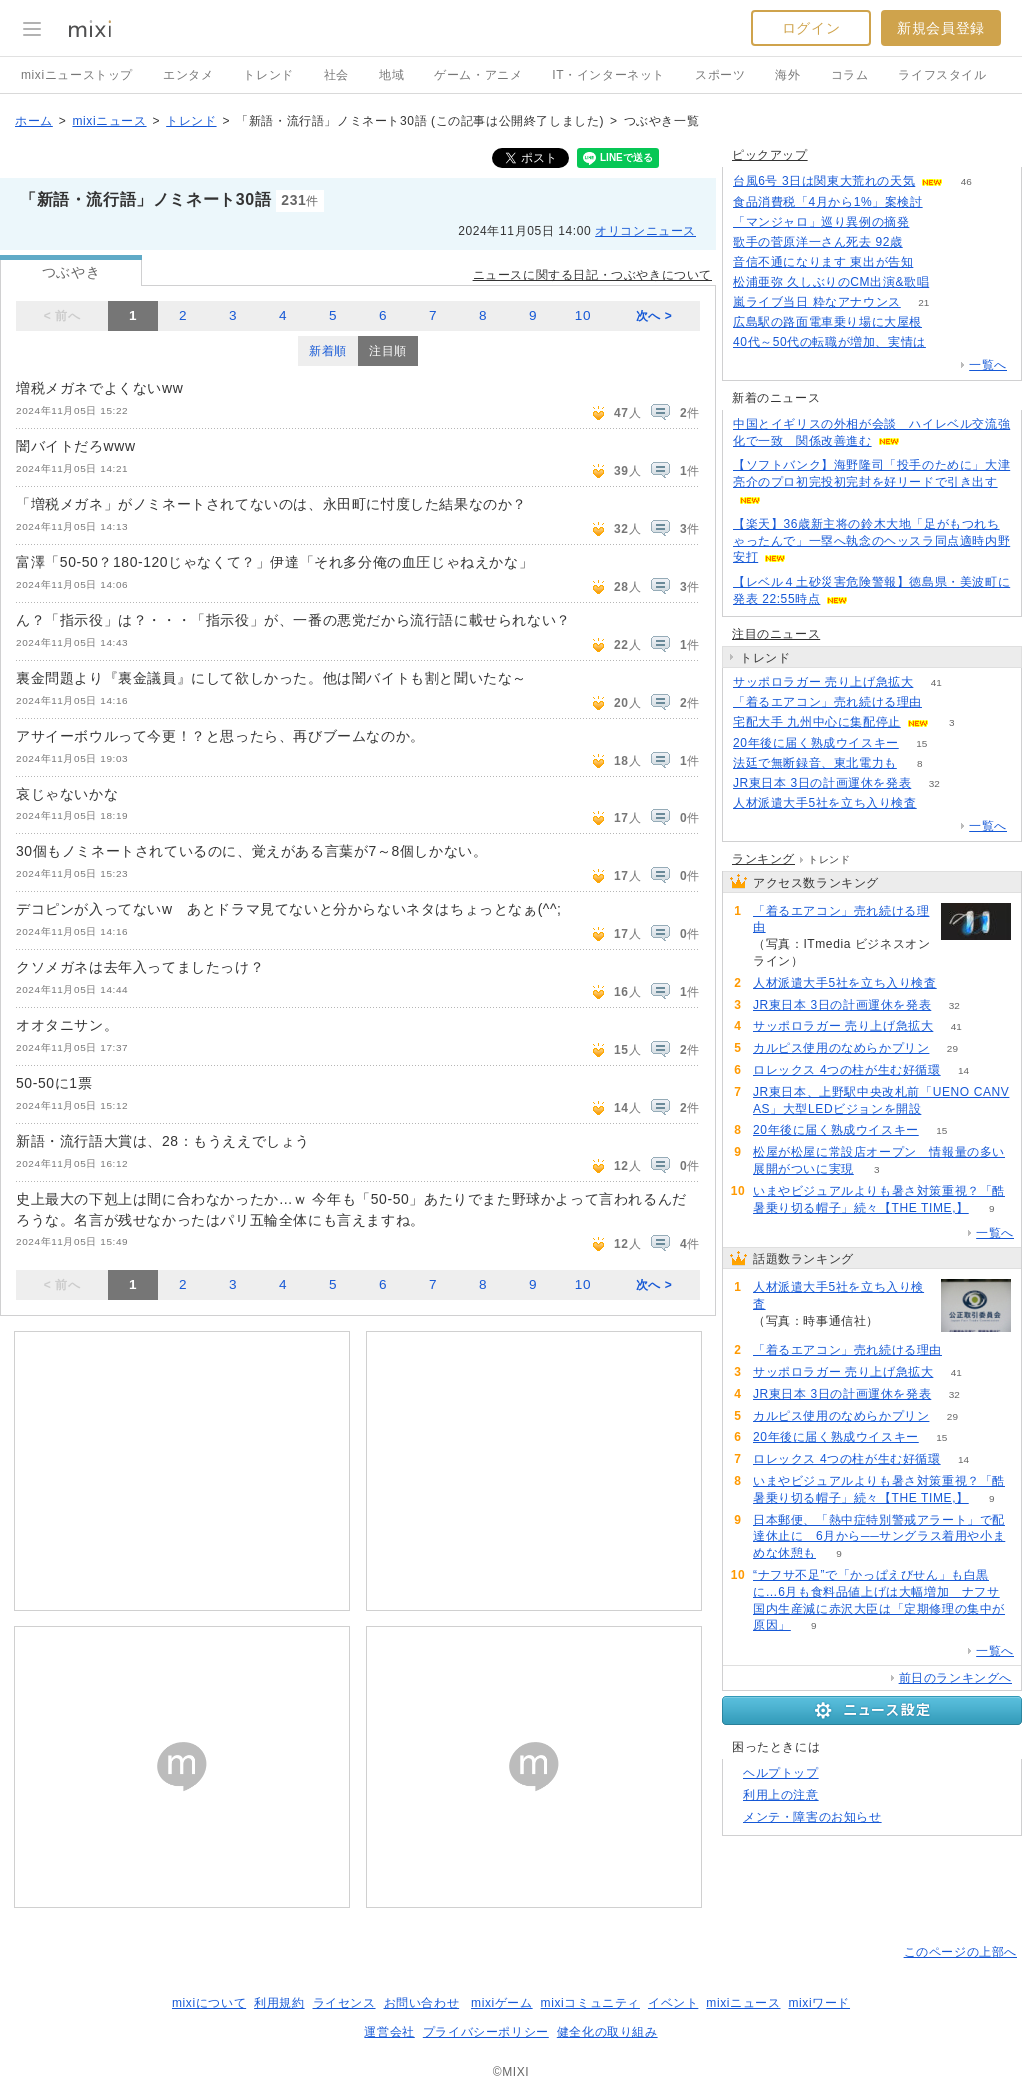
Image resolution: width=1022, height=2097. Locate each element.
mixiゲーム (502, 2003)
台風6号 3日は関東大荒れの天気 (824, 181)
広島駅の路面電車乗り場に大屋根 (827, 322)
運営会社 (389, 2032)
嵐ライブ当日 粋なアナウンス (817, 302)
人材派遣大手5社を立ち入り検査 (825, 803)
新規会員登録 (941, 28)
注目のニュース (776, 634)
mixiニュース (109, 121)
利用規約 (279, 2003)
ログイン (811, 28)
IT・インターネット (608, 75)
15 (921, 743)
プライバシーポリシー (486, 2032)
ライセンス (344, 2003)
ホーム (34, 121)
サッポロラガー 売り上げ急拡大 (823, 682)
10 (583, 315)
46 (966, 181)
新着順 (328, 351)
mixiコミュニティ (590, 2003)
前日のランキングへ (955, 1678)
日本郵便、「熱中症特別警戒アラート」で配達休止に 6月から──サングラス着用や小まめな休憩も (879, 1537)
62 (939, 803)
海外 (787, 75)
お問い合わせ (422, 2003)
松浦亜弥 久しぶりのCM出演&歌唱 (831, 282)
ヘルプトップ (781, 1773)
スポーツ (720, 75)
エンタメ (188, 75)
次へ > (654, 316)
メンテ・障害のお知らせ (812, 1817)
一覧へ (988, 365)
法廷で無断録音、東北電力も (815, 763)
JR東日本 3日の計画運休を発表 (822, 783)
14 (963, 1070)
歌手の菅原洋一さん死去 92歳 (818, 242)
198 (945, 202)
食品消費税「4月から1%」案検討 (828, 202)
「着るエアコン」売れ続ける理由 (827, 702)
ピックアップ (770, 155)
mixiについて (209, 2003)
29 (952, 1048)
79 (936, 262)
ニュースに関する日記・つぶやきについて (592, 275)
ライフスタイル (942, 75)
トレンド (268, 75)
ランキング (763, 859)
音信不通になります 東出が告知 (823, 262)
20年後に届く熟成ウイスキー (816, 743)
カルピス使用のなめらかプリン (841, 1048)
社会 (336, 75)
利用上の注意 (781, 1795)
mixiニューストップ (77, 75)
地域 (391, 75)
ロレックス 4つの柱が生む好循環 (847, 1070)
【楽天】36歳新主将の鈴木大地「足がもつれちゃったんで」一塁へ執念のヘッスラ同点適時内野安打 (871, 541)
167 (925, 242)
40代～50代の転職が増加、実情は (829, 342)
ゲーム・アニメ (478, 75)
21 (923, 302)
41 (936, 682)
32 (934, 783)
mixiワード (819, 2003)
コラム (850, 75)
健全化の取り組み (607, 2032)
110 (932, 222)
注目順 (388, 351)
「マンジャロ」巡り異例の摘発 (821, 222)
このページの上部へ (960, 1952)
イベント (673, 2003)
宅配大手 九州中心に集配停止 (817, 722)
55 (944, 702)
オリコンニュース (645, 231)
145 (949, 342)
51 (944, 322)
